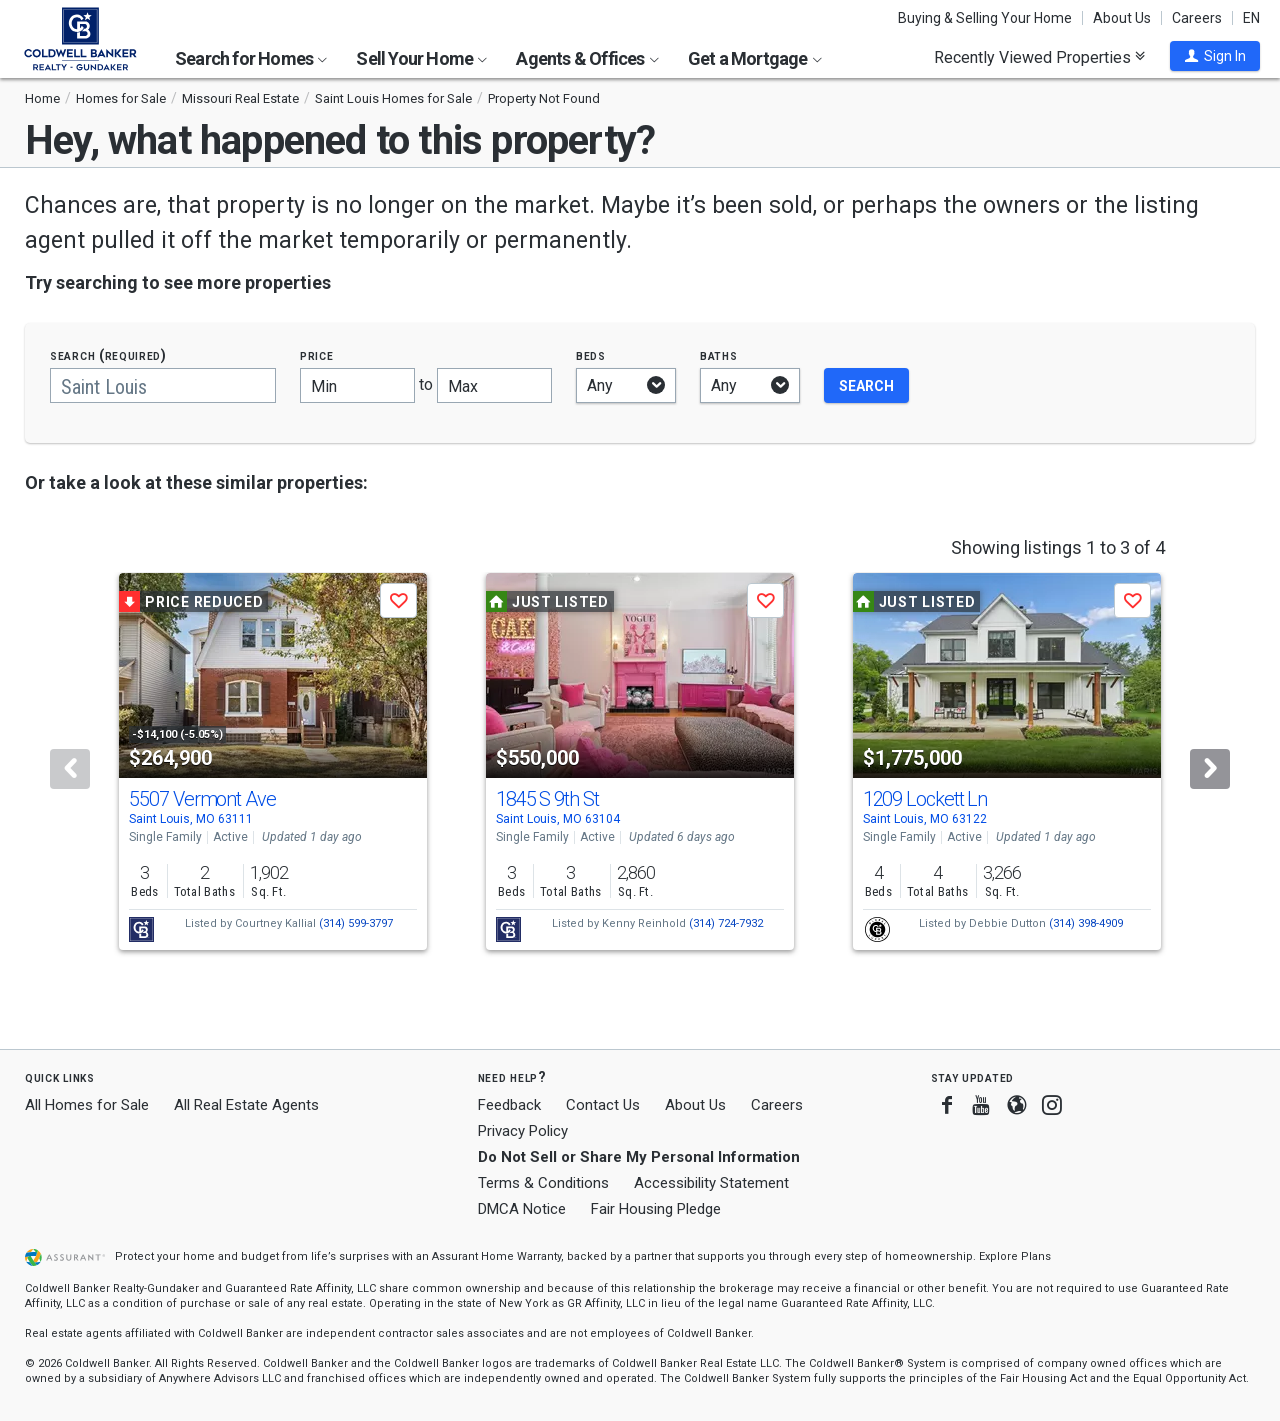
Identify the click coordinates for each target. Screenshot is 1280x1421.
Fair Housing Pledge (656, 1209)
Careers (1197, 18)
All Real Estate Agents (246, 1105)
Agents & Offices (587, 58)
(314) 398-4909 (1086, 923)
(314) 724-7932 (726, 923)
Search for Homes (251, 58)
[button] (1215, 56)
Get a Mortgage (755, 58)
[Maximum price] (494, 385)
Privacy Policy (523, 1131)
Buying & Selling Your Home (985, 18)
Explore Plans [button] (1015, 1256)
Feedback (509, 1105)
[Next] (1210, 769)
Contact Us (603, 1105)
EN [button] (1251, 18)
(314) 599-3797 (356, 923)
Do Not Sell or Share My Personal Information (639, 1157)
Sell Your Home (421, 58)
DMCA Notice (522, 1209)
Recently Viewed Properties (1039, 57)
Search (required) (108, 355)
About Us (1122, 18)
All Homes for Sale (87, 1105)
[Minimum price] (357, 385)
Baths (719, 355)
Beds (591, 355)
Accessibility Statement (711, 1183)
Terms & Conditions (543, 1183)
